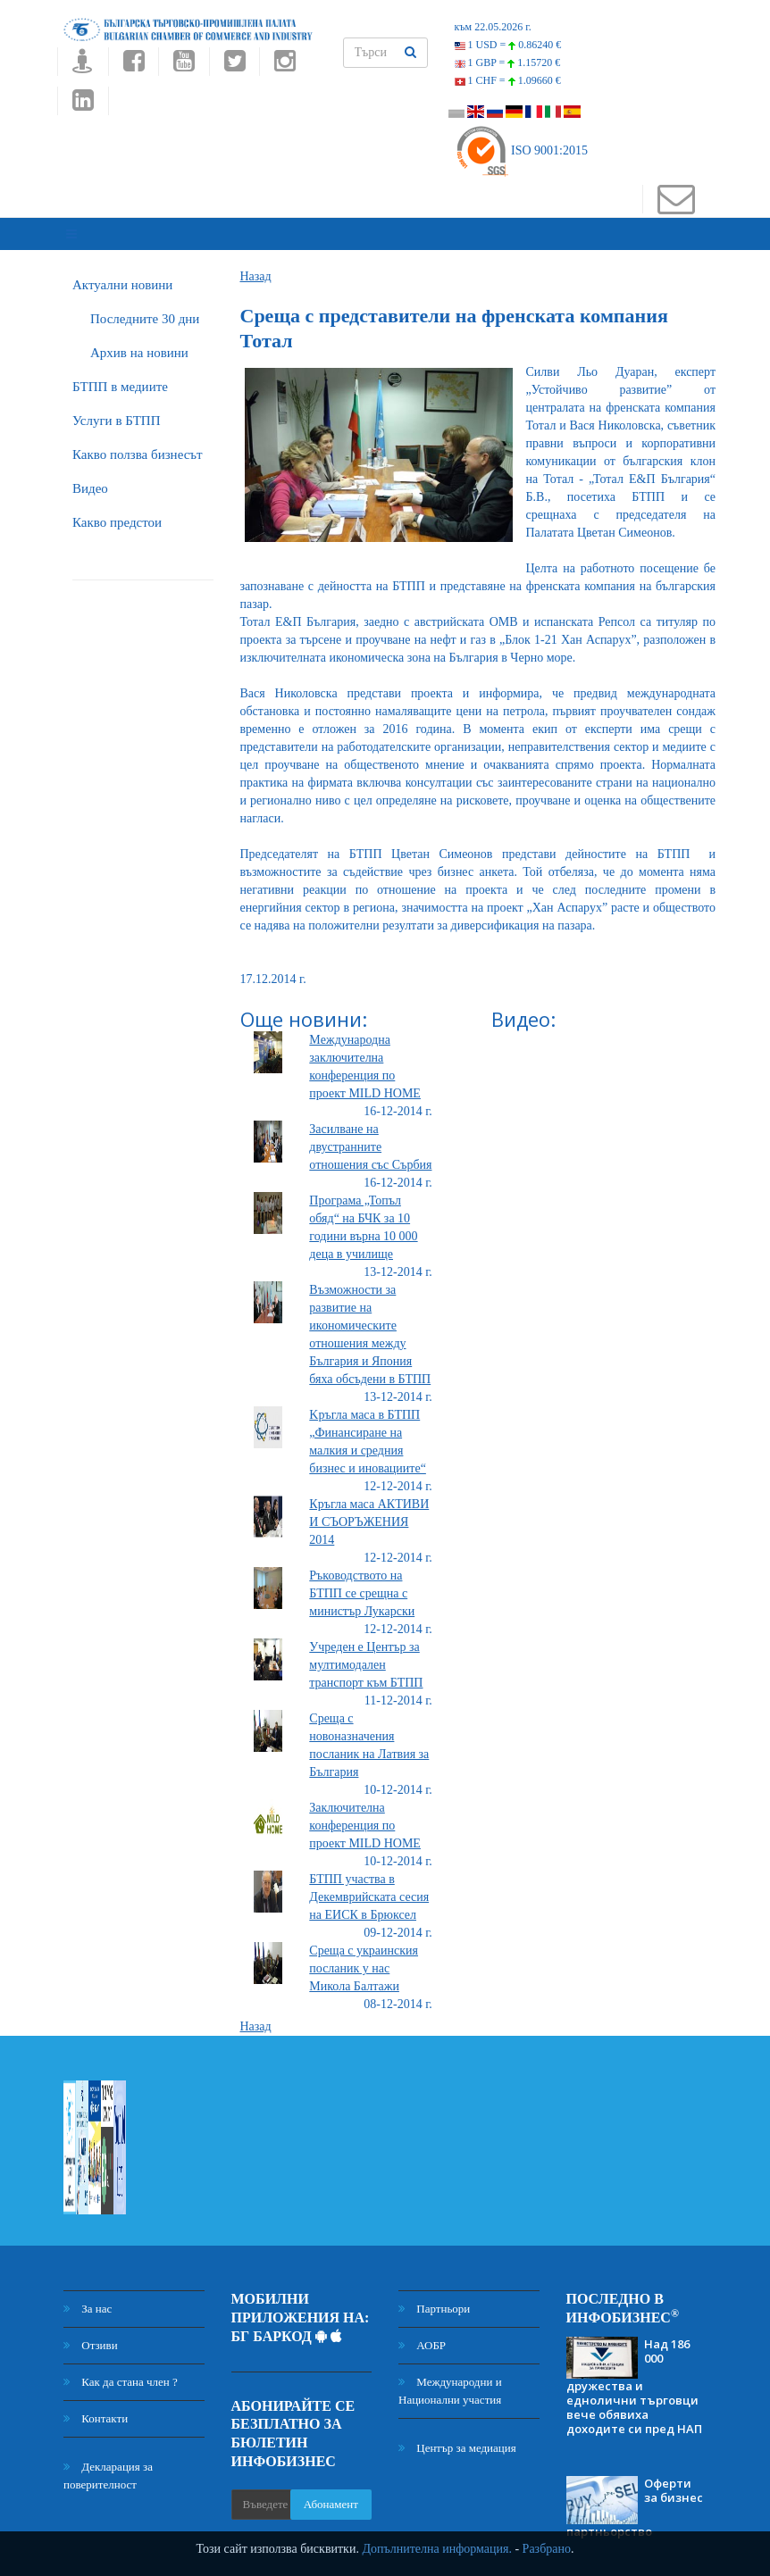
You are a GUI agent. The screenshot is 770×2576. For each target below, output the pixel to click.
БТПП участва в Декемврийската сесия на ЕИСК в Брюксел (369, 1883)
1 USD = (508, 44)
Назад (256, 262)
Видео (90, 474)
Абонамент (331, 2490)
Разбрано (547, 2548)
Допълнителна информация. (437, 2548)
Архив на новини (139, 338)
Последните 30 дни (144, 304)
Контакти (95, 2405)
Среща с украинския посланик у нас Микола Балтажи (363, 1955)
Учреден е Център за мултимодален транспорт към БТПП (366, 1651)
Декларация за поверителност (108, 2462)
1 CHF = (508, 80)
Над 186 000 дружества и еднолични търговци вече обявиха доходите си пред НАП (634, 2372)
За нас (87, 2295)
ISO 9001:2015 (521, 150)
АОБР (422, 2331)
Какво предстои (117, 508)
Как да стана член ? (120, 2368)
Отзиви (90, 2331)
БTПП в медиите (120, 372)
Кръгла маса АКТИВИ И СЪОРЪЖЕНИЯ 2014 (369, 1508)
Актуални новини (122, 270)
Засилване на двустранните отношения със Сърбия (370, 1133)
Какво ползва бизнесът (137, 440)
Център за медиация (457, 2434)
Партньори (434, 2295)
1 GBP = (508, 62)
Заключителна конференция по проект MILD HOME (365, 1812)
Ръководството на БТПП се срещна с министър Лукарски (361, 1580)
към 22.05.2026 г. (493, 27)
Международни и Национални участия (450, 2377)
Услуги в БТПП (116, 406)
